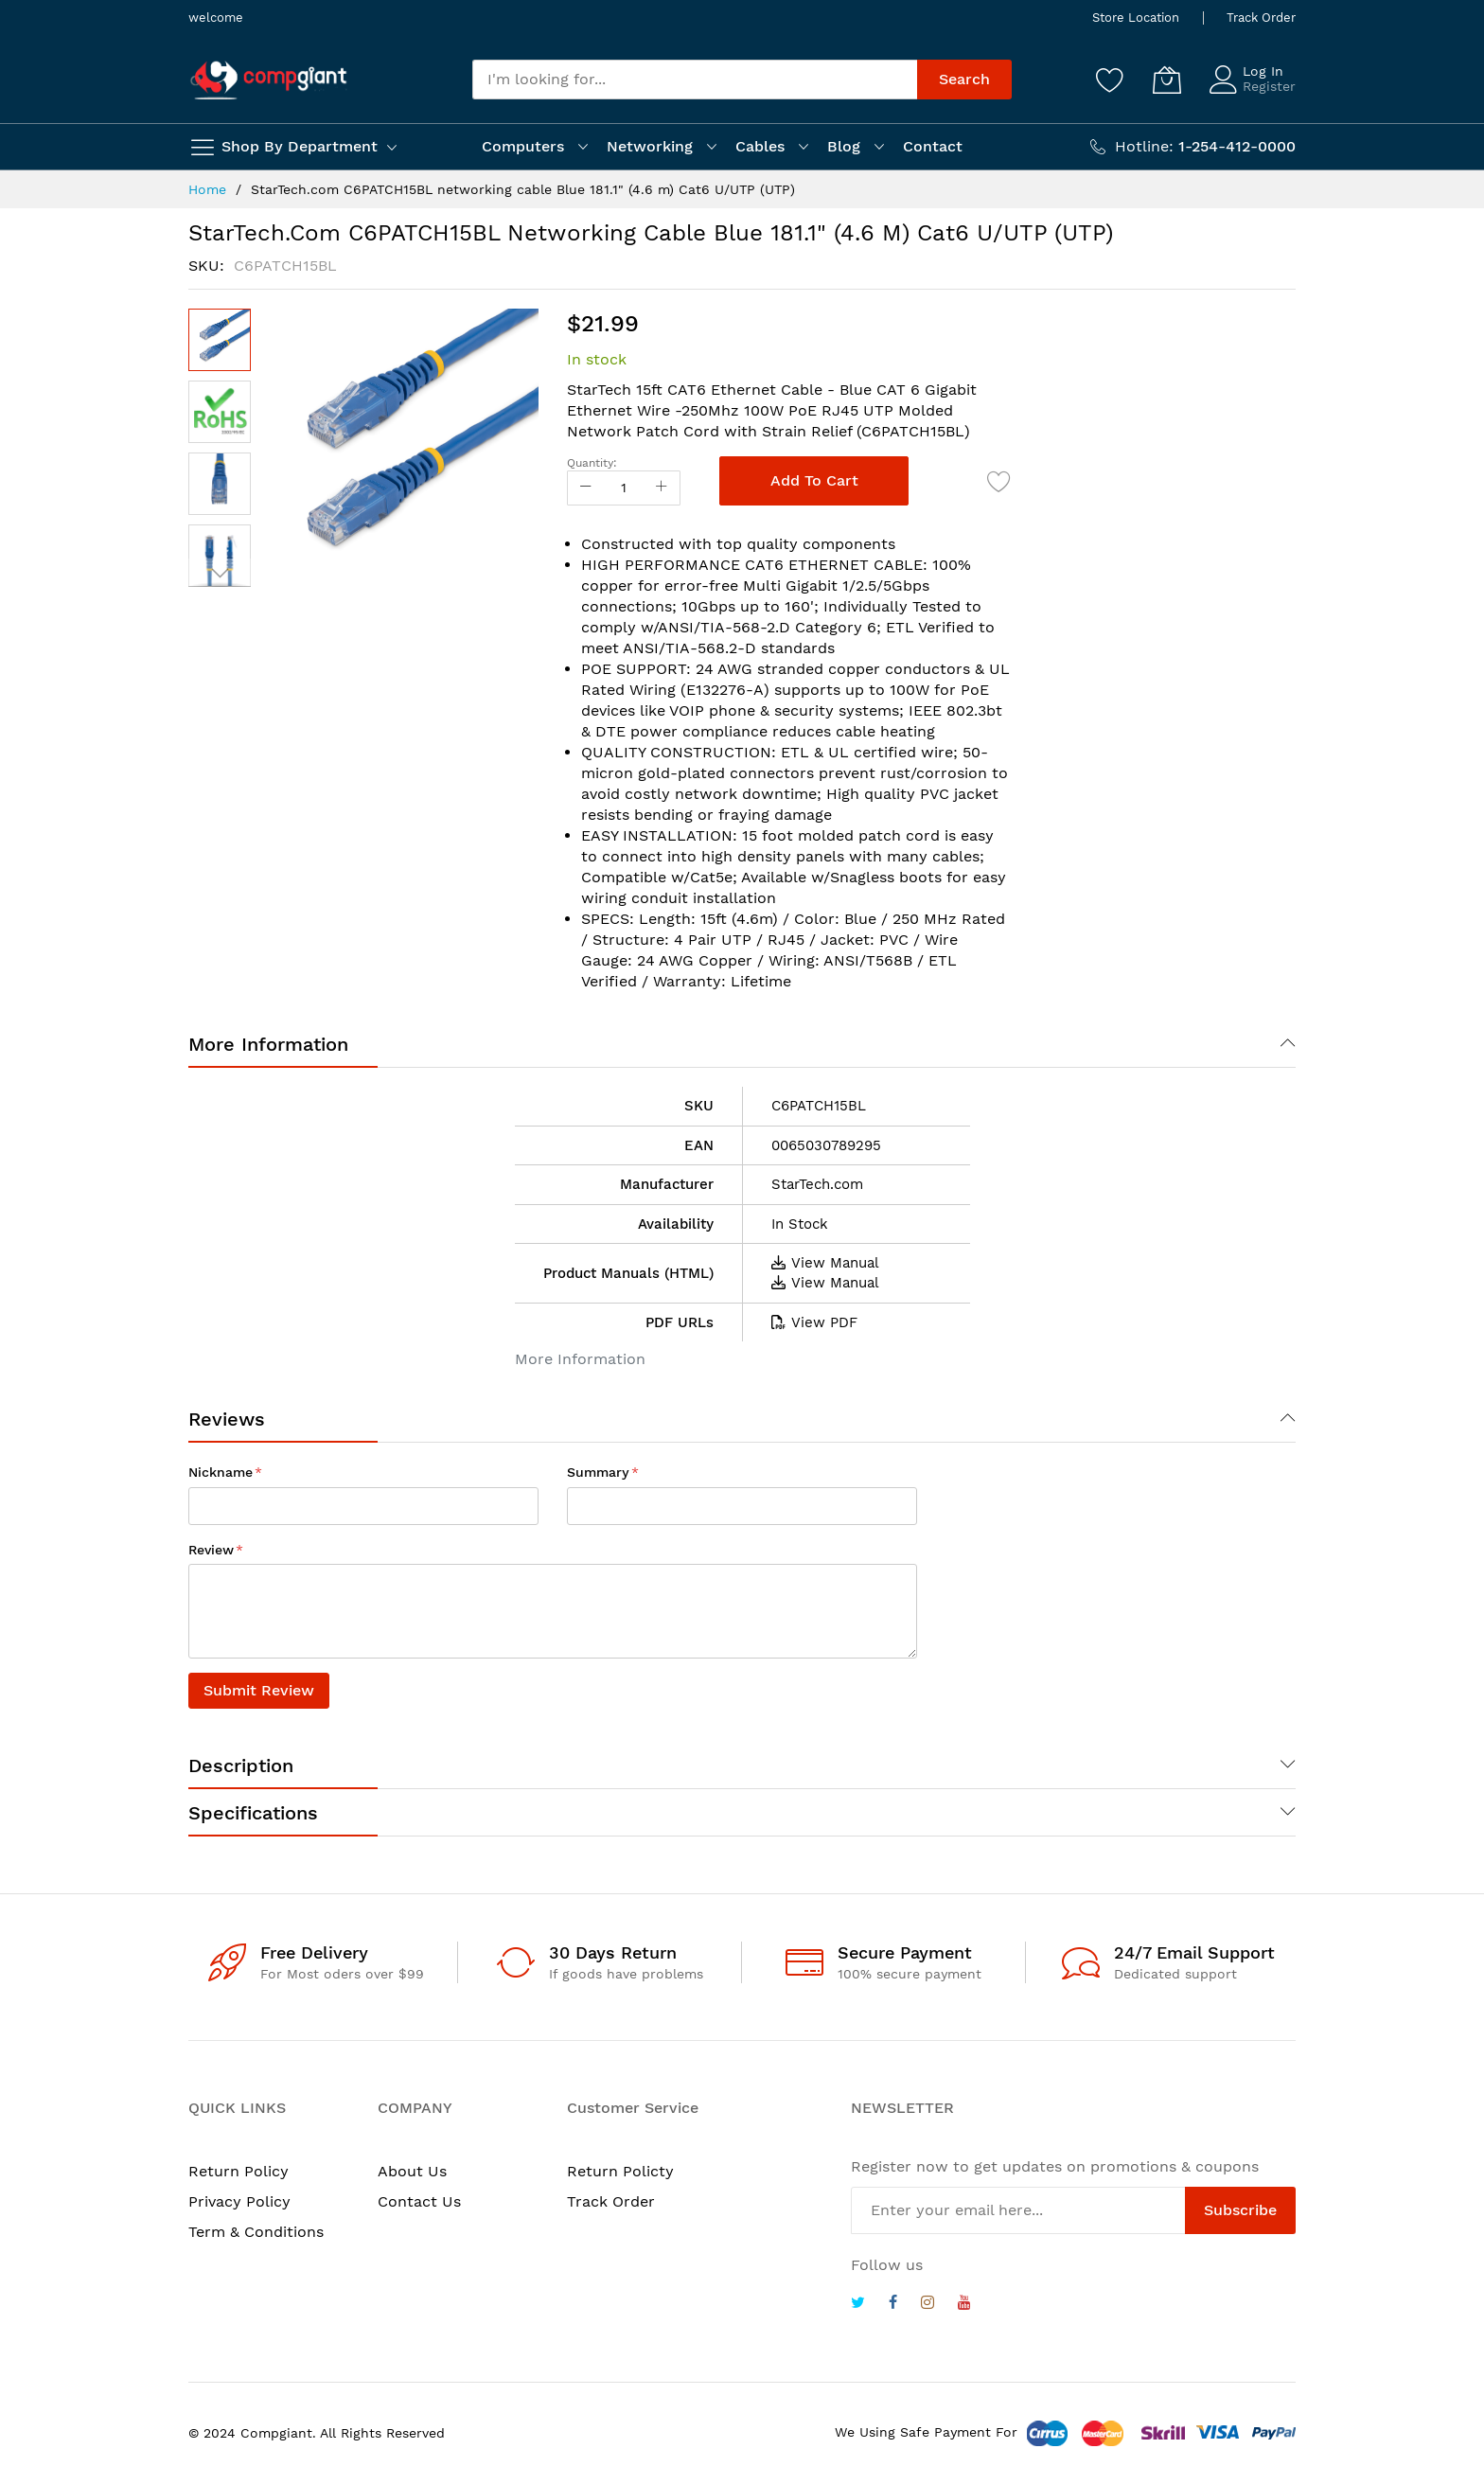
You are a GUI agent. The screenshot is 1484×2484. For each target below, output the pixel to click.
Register (1269, 86)
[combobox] (694, 79)
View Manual (825, 1262)
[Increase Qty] (661, 488)
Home (207, 189)
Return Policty (620, 2171)
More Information (268, 1044)
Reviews (226, 1419)
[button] (219, 412)
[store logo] (268, 80)
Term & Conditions (256, 2232)
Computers (523, 146)
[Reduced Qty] (586, 488)
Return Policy (238, 2171)
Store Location (1135, 17)
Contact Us (419, 2201)
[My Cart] (1167, 79)
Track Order (1261, 17)
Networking (650, 146)
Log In (1263, 71)
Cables (760, 146)
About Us (412, 2171)
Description (240, 1765)
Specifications (253, 1812)
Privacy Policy (239, 2201)
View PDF (814, 1322)
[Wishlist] (1110, 79)
